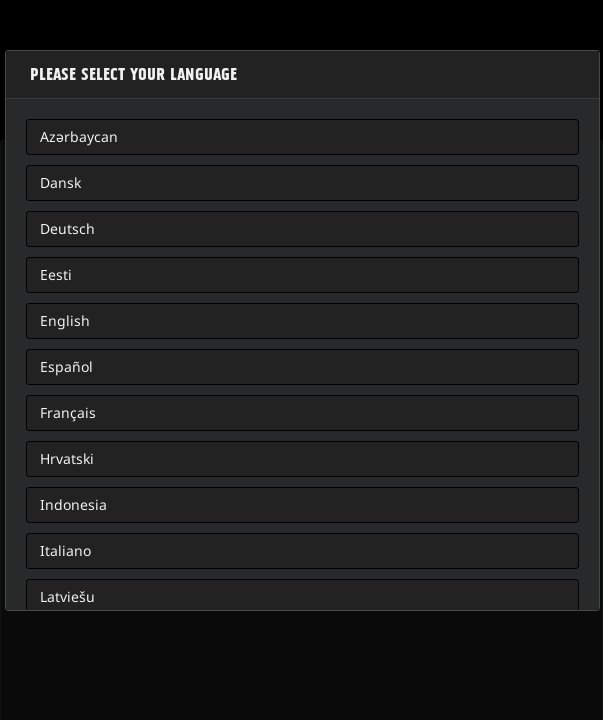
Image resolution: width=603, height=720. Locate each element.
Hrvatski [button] (67, 458)
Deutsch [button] (67, 228)
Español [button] (66, 366)
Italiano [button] (65, 550)
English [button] (65, 320)
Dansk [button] (60, 182)
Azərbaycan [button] (79, 136)
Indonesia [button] (73, 504)
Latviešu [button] (67, 596)
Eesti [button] (56, 274)
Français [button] (68, 412)
